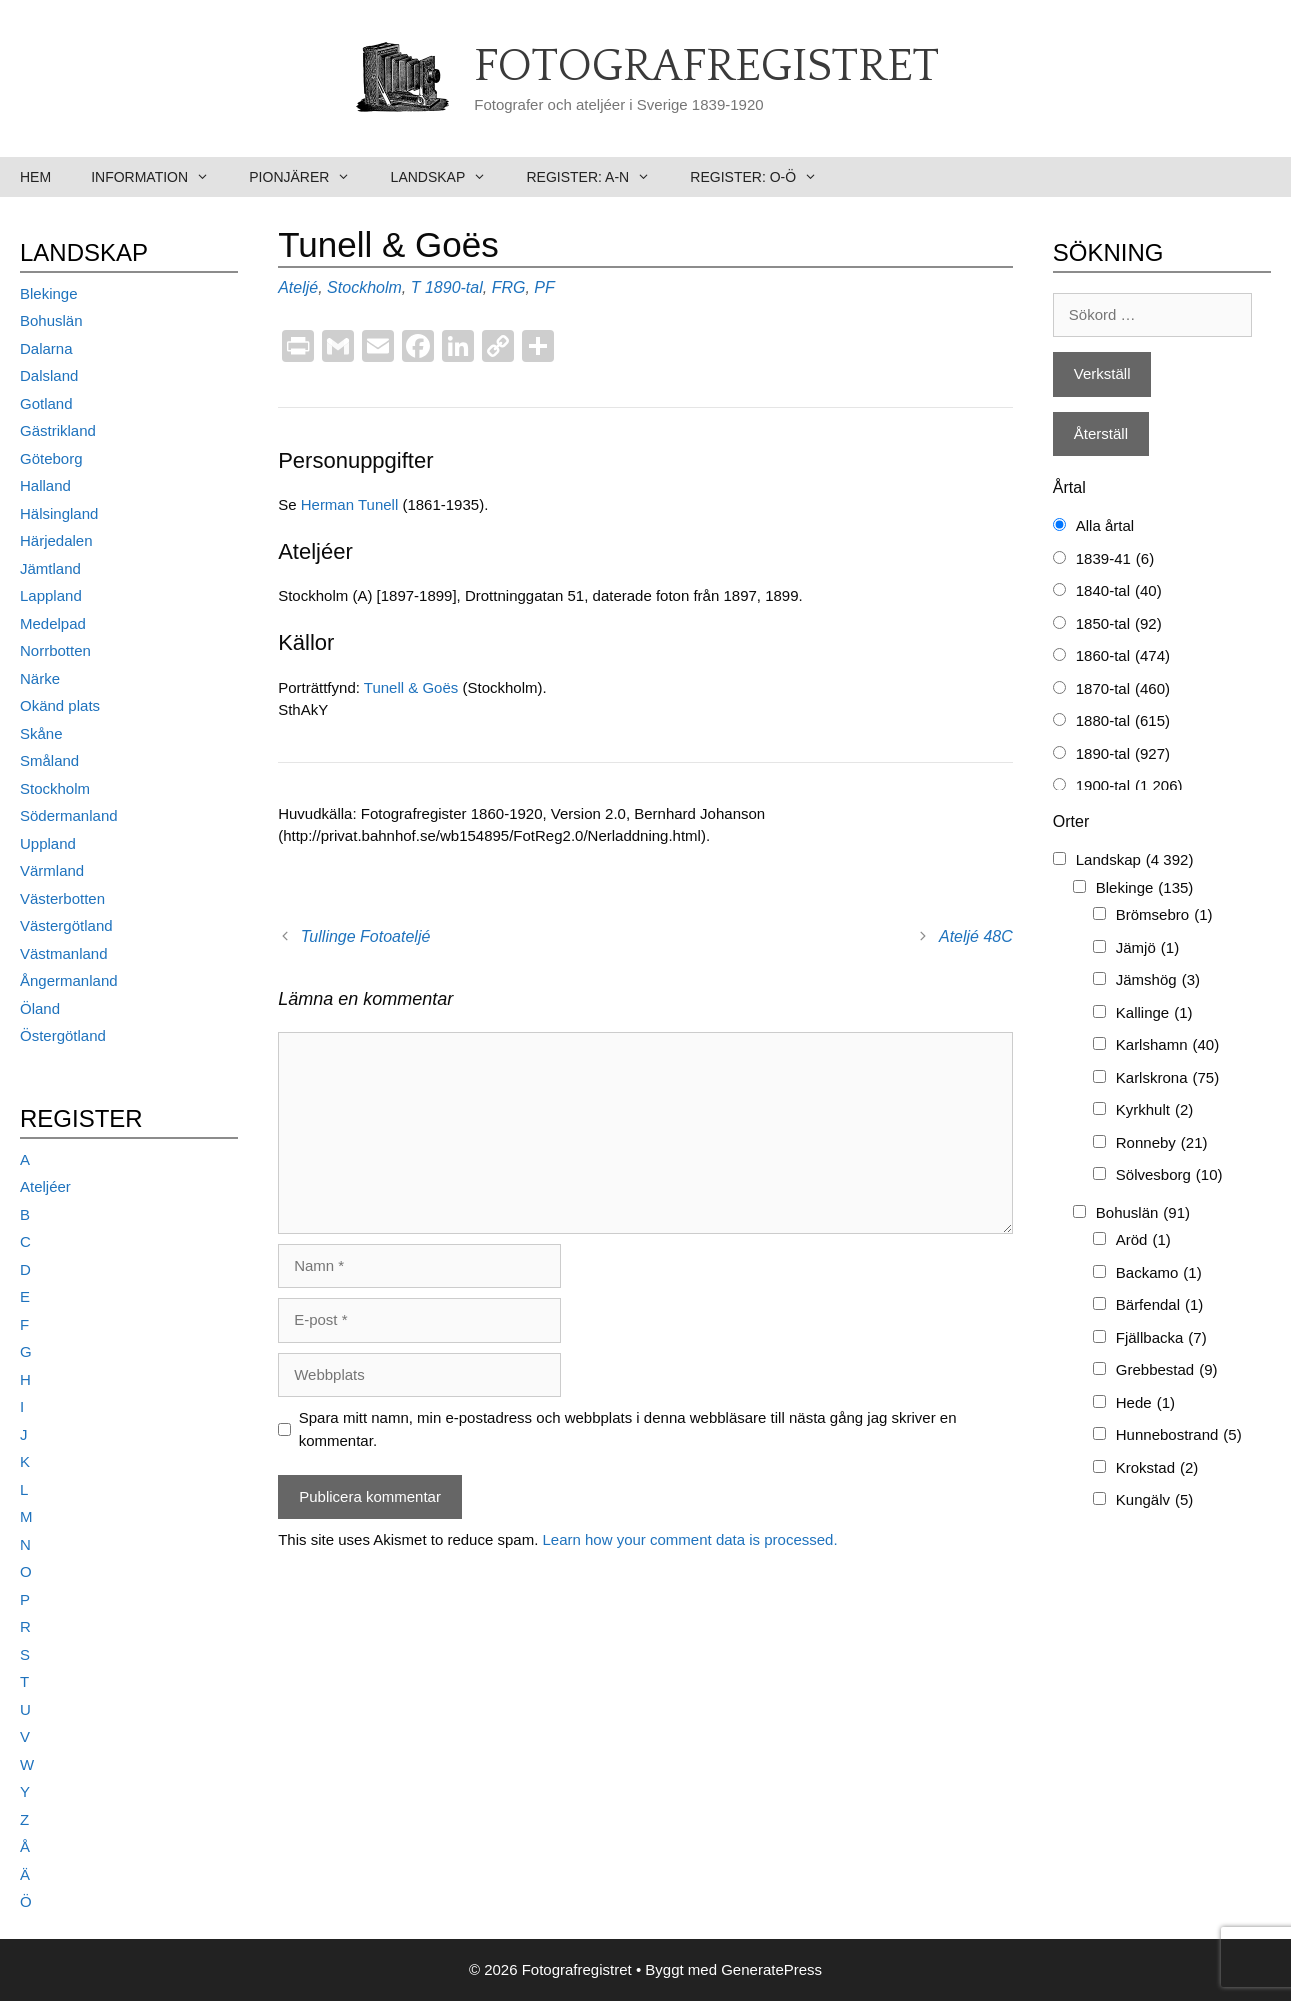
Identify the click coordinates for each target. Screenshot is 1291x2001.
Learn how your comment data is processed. (689, 1539)
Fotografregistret (706, 67)
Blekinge (49, 293)
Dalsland (49, 375)
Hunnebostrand (1179, 1435)
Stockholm (364, 287)
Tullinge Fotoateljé (366, 936)
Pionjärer (309, 177)
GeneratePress (771, 1969)
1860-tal (1123, 656)
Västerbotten (62, 898)
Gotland (46, 403)
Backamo (1159, 1273)
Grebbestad (1167, 1370)
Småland (49, 760)
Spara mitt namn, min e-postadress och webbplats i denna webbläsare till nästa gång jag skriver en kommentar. (628, 1429)
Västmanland (64, 953)
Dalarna (46, 348)
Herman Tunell (350, 504)
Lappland (51, 595)
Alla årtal (1105, 525)
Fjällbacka (1161, 1338)
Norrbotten (55, 650)
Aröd (1143, 1240)
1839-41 (1115, 559)
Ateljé (298, 287)
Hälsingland (59, 513)
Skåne (41, 733)
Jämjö (1147, 948)
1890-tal (454, 287)
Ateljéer (45, 1186)
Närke (40, 678)
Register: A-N (598, 177)
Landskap (449, 177)
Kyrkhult (1155, 1110)
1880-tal (1123, 721)
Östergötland (63, 1035)
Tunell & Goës (411, 687)
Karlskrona (1167, 1078)
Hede (1145, 1403)
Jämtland (50, 568)
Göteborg (51, 458)
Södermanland (69, 815)
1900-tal (1129, 786)
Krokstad (1157, 1468)
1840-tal (1119, 591)
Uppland (48, 843)
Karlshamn (1167, 1045)
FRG (509, 287)
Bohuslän (51, 320)
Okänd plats (60, 705)
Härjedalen (56, 540)
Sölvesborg (1169, 1175)
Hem (35, 177)
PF (544, 287)
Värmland (52, 870)
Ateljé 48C (976, 936)
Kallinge (1154, 1013)
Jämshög (1158, 980)
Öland (40, 1008)
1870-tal (1123, 689)
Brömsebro (1164, 915)
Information (160, 177)
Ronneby (1162, 1143)
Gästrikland (58, 430)
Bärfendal (1160, 1305)
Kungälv (1155, 1500)
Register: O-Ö (763, 177)
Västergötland (66, 925)
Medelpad (53, 623)
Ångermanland (69, 980)
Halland (45, 485)
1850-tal (1119, 624)
